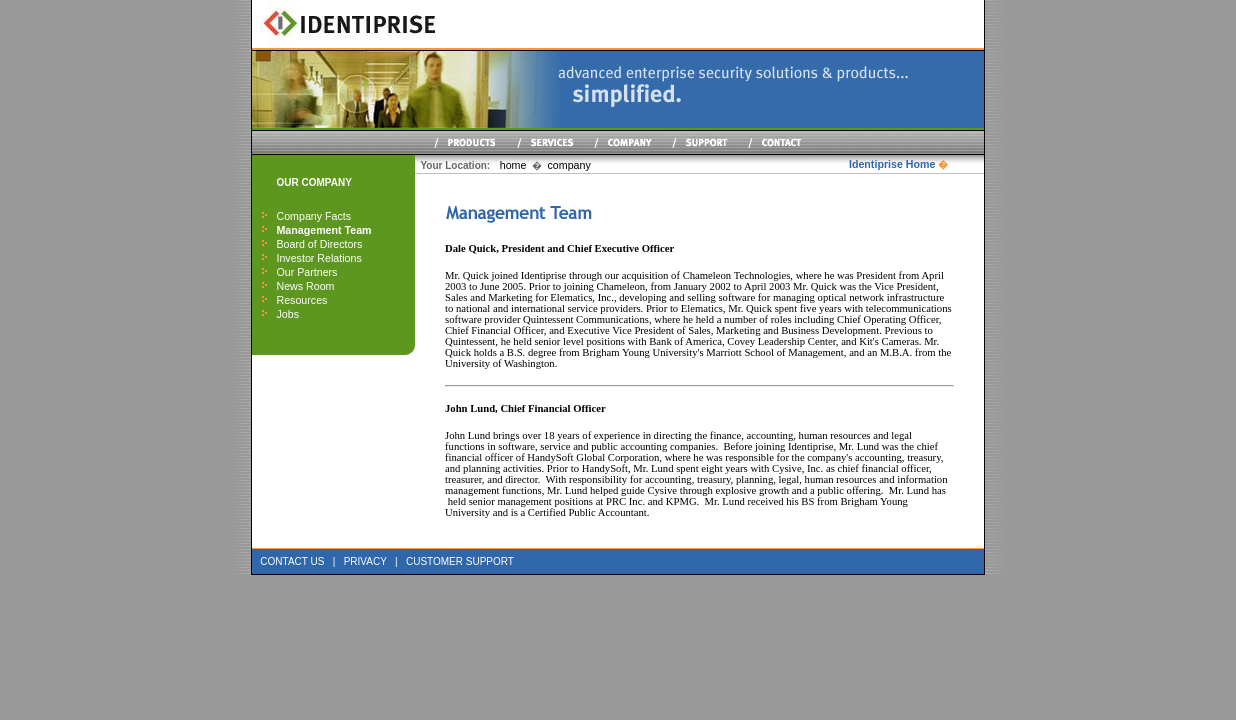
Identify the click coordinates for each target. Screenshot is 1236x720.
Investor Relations (318, 258)
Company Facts (313, 216)
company (569, 165)
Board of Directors (319, 244)
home (513, 165)
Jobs (287, 314)
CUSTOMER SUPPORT (460, 561)
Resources (301, 300)
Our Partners (306, 272)
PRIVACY (365, 561)
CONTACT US (292, 561)
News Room (305, 286)
